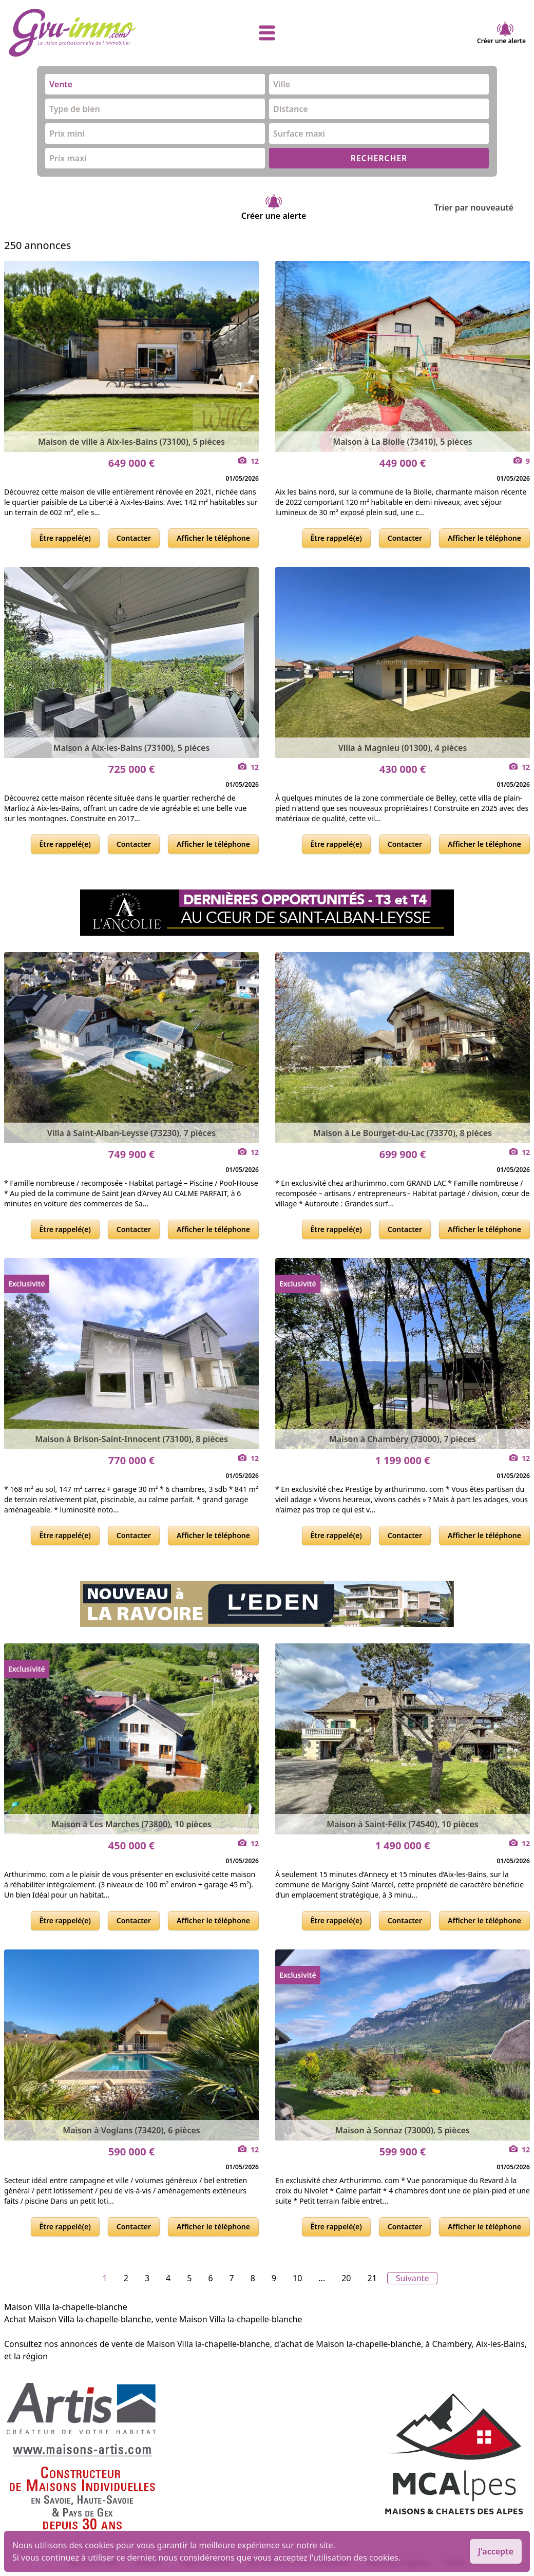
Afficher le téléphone (213, 538)
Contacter (134, 538)
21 (372, 2278)
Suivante (412, 2278)
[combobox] (155, 84)
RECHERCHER (379, 158)
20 (346, 2278)
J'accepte (495, 2551)
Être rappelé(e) (65, 538)
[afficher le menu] (267, 33)
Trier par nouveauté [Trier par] (482, 207)
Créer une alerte (501, 33)
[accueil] (94, 33)
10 (297, 2278)
